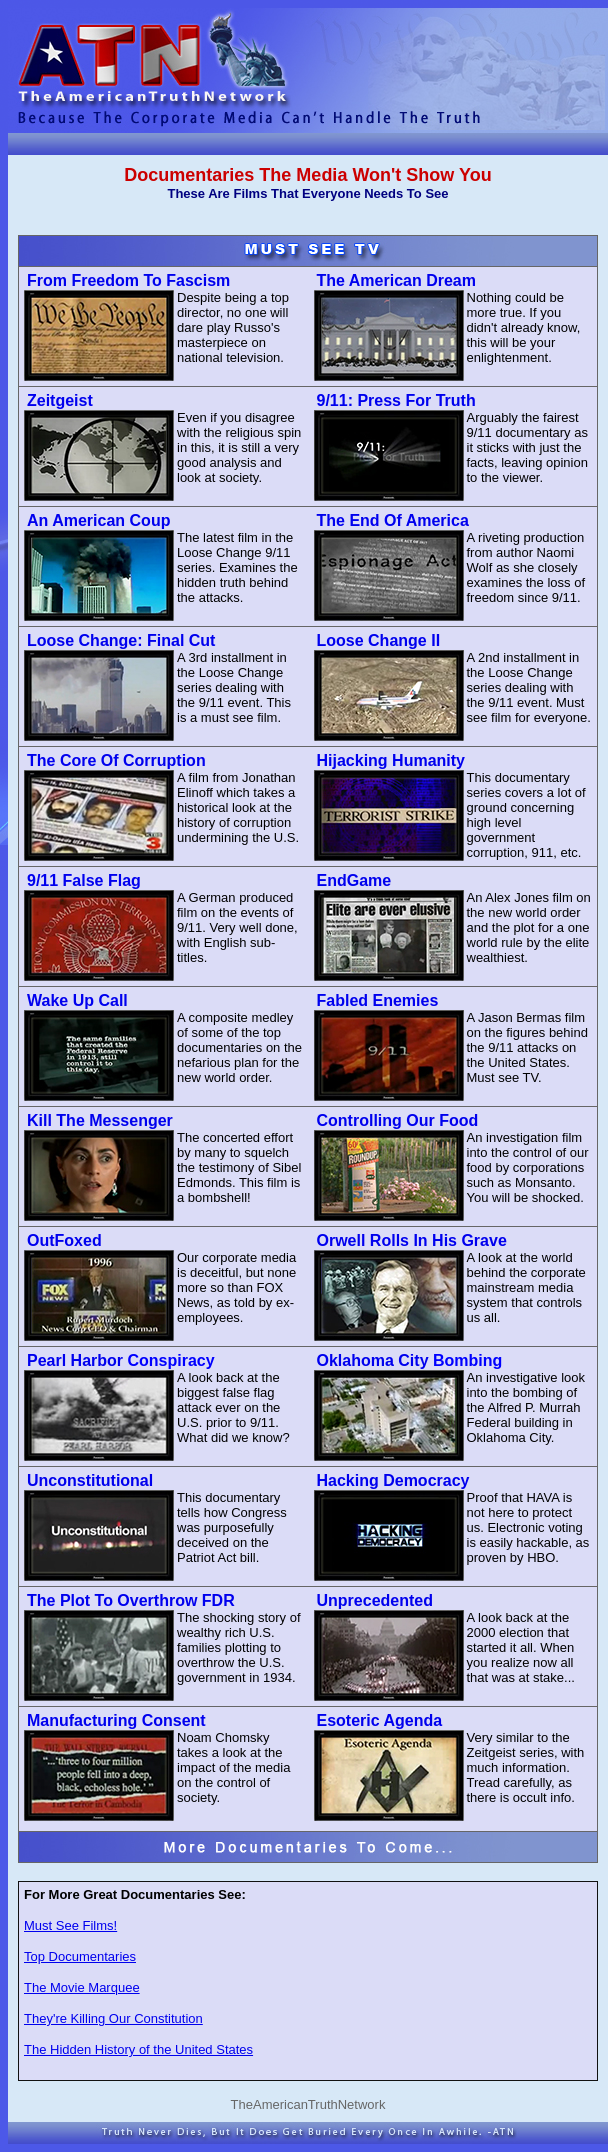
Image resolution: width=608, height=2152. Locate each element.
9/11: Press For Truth (396, 400)
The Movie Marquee (82, 1987)
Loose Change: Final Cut (121, 640)
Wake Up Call (77, 1000)
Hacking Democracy (393, 1480)
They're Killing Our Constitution (113, 2018)
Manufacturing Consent (116, 1720)
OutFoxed (64, 1240)
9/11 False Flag (84, 880)
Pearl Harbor (121, 1360)
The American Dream (396, 280)
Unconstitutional (90, 1480)
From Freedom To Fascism (128, 280)
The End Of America (393, 520)
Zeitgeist (60, 400)
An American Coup (98, 520)
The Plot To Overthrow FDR (131, 1600)
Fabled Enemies (378, 1000)
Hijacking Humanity (391, 760)
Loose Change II (379, 640)
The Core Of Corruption (116, 760)
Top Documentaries (80, 1956)
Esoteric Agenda (380, 1720)
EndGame (354, 880)
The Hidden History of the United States (138, 2049)
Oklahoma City (410, 1360)
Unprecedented (375, 1600)
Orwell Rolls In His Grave (412, 1240)
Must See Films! (70, 1925)
